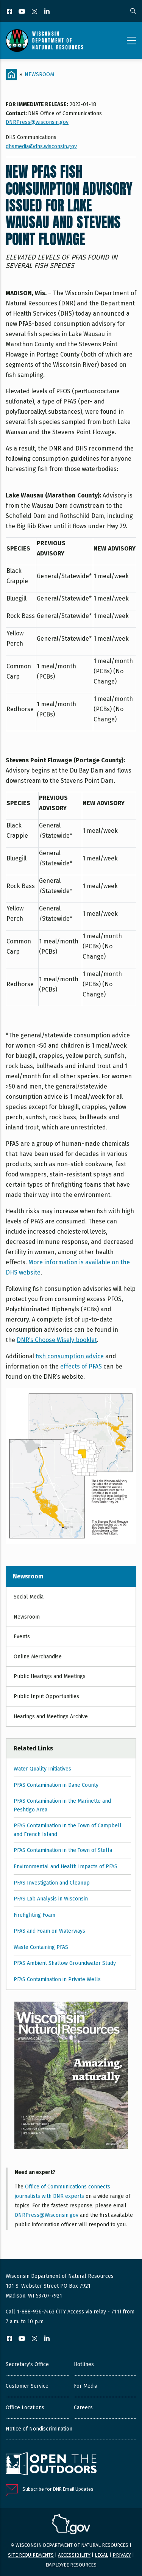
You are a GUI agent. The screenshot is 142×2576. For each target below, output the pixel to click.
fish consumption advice (70, 1356)
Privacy (121, 2555)
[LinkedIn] (47, 12)
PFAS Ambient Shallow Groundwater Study (65, 1963)
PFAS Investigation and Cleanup (52, 1883)
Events (22, 1636)
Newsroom (39, 74)
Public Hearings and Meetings (50, 1676)
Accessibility (74, 2555)
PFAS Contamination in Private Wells (57, 1979)
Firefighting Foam (34, 1915)
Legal (101, 2555)
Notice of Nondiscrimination (39, 2429)
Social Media (29, 1597)
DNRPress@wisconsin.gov (37, 122)
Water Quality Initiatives (42, 1769)
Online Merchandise (38, 1656)
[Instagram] (35, 12)
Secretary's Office (27, 2364)
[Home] (11, 74)
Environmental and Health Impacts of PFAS (65, 1866)
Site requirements (31, 2555)
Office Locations (25, 2407)
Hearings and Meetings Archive (51, 1716)
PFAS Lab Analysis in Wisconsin (51, 1899)
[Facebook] (10, 12)
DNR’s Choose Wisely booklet (57, 1340)
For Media (85, 2386)
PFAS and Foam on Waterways (49, 1931)
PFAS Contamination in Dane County (56, 1785)
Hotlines (84, 2364)
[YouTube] (22, 12)
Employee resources (71, 2565)
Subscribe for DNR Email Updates (58, 2489)
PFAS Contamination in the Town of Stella (63, 1850)
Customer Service (27, 2386)
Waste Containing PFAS (41, 1947)
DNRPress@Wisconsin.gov (46, 2215)
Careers (83, 2407)
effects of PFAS (81, 1366)
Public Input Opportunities (46, 1696)
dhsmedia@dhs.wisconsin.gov (41, 146)
